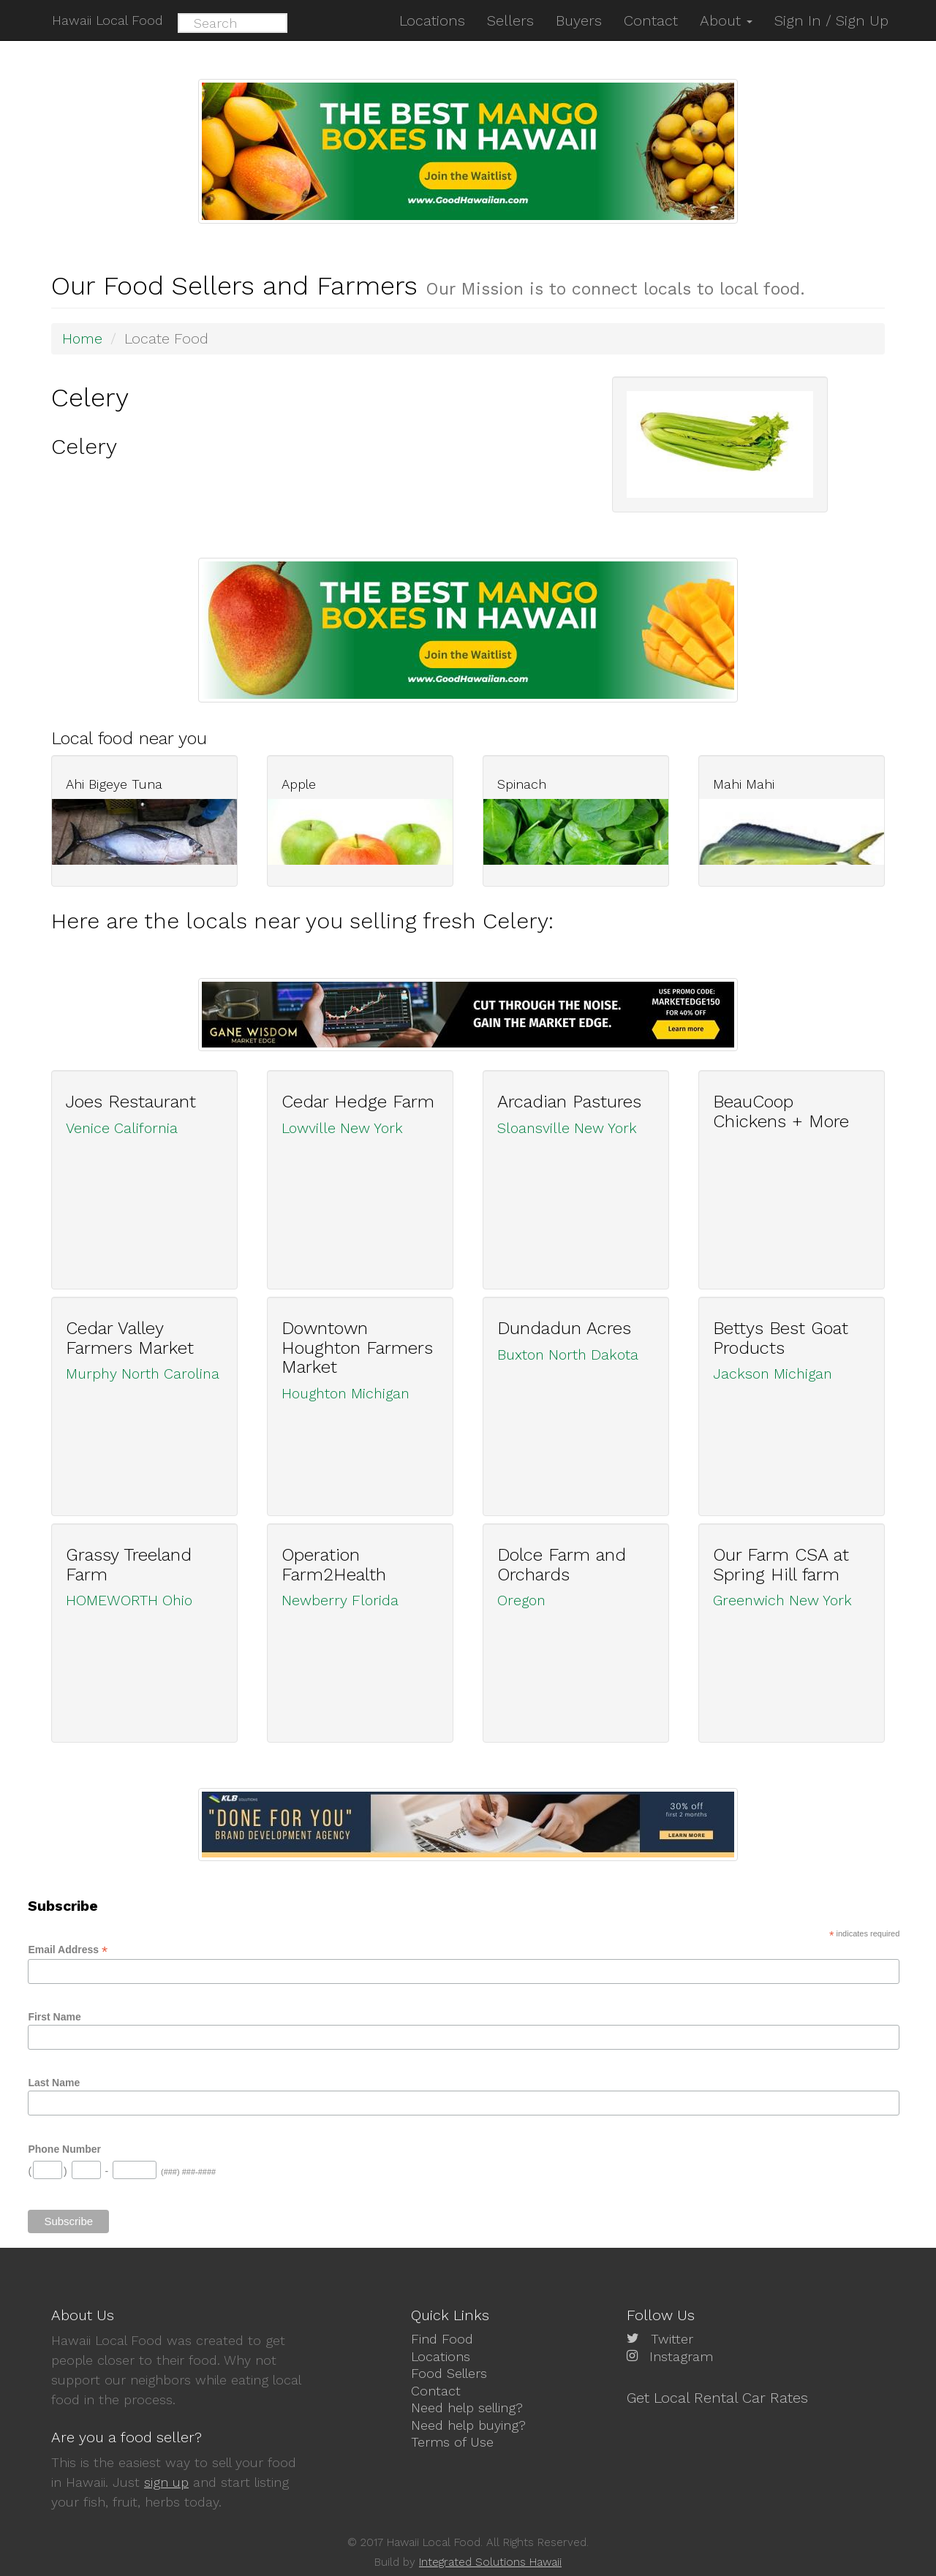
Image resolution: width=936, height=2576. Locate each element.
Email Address (67, 1949)
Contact (436, 2390)
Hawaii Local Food (106, 20)
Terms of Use (452, 2441)
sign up (166, 2482)
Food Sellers (449, 2373)
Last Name (54, 2082)
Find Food (442, 2338)
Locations (440, 2355)
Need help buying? (468, 2424)
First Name (54, 2016)
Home (82, 338)
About (726, 20)
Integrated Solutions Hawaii (490, 2562)
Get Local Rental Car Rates (717, 2397)
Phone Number (64, 2148)
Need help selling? (467, 2407)
